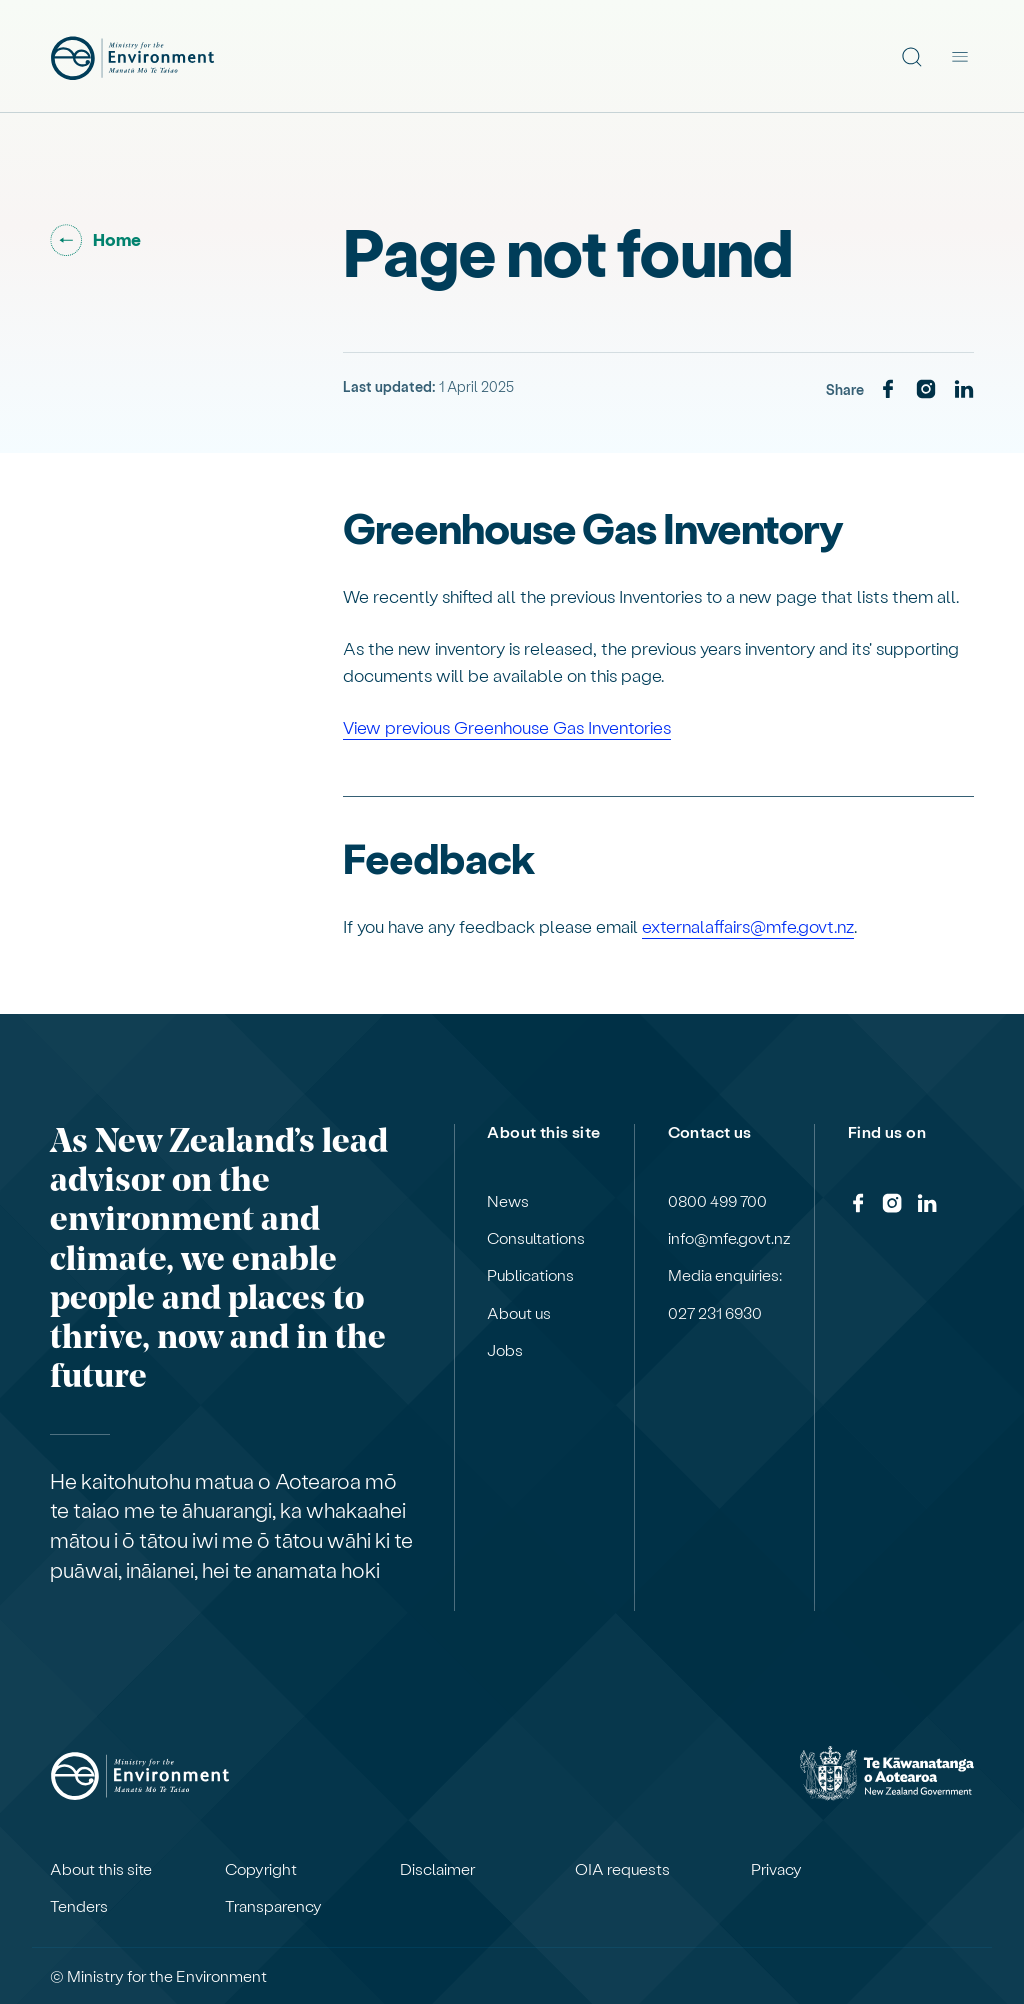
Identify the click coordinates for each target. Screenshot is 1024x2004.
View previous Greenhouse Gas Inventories (507, 726)
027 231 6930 (715, 1313)
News (508, 1201)
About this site (101, 1869)
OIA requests (622, 1869)
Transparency (273, 1906)
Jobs (505, 1350)
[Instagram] (926, 390)
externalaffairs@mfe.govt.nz (748, 925)
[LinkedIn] (964, 390)
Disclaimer (437, 1869)
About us (519, 1313)
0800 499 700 (717, 1201)
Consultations (536, 1238)
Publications (530, 1275)
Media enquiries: (725, 1275)
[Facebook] (888, 390)
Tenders (79, 1906)
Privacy (776, 1869)
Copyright (261, 1869)
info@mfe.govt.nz (729, 1238)
